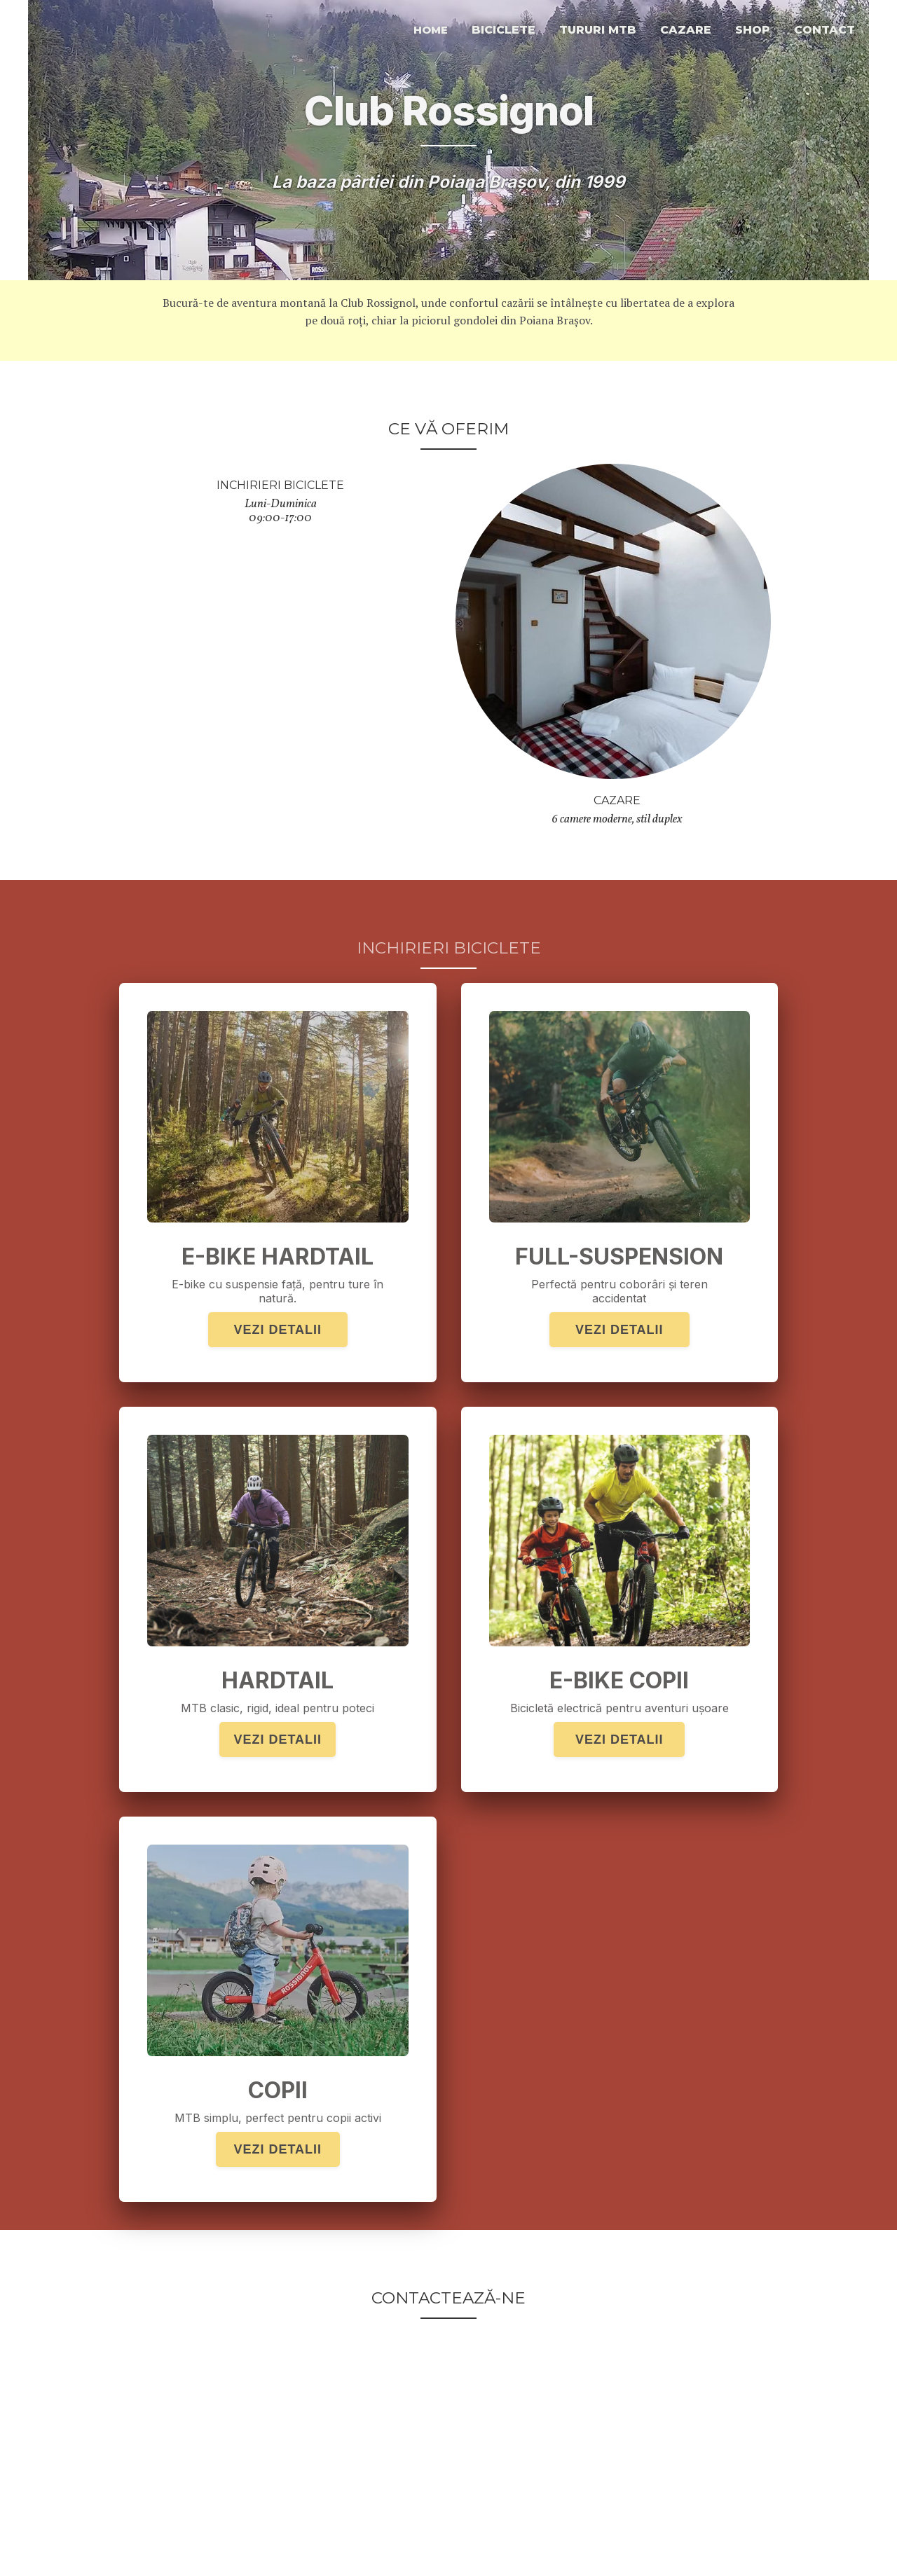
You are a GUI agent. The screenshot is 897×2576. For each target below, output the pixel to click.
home (430, 29)
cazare (685, 29)
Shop (752, 29)
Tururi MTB (597, 29)
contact (824, 29)
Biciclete (503, 29)
